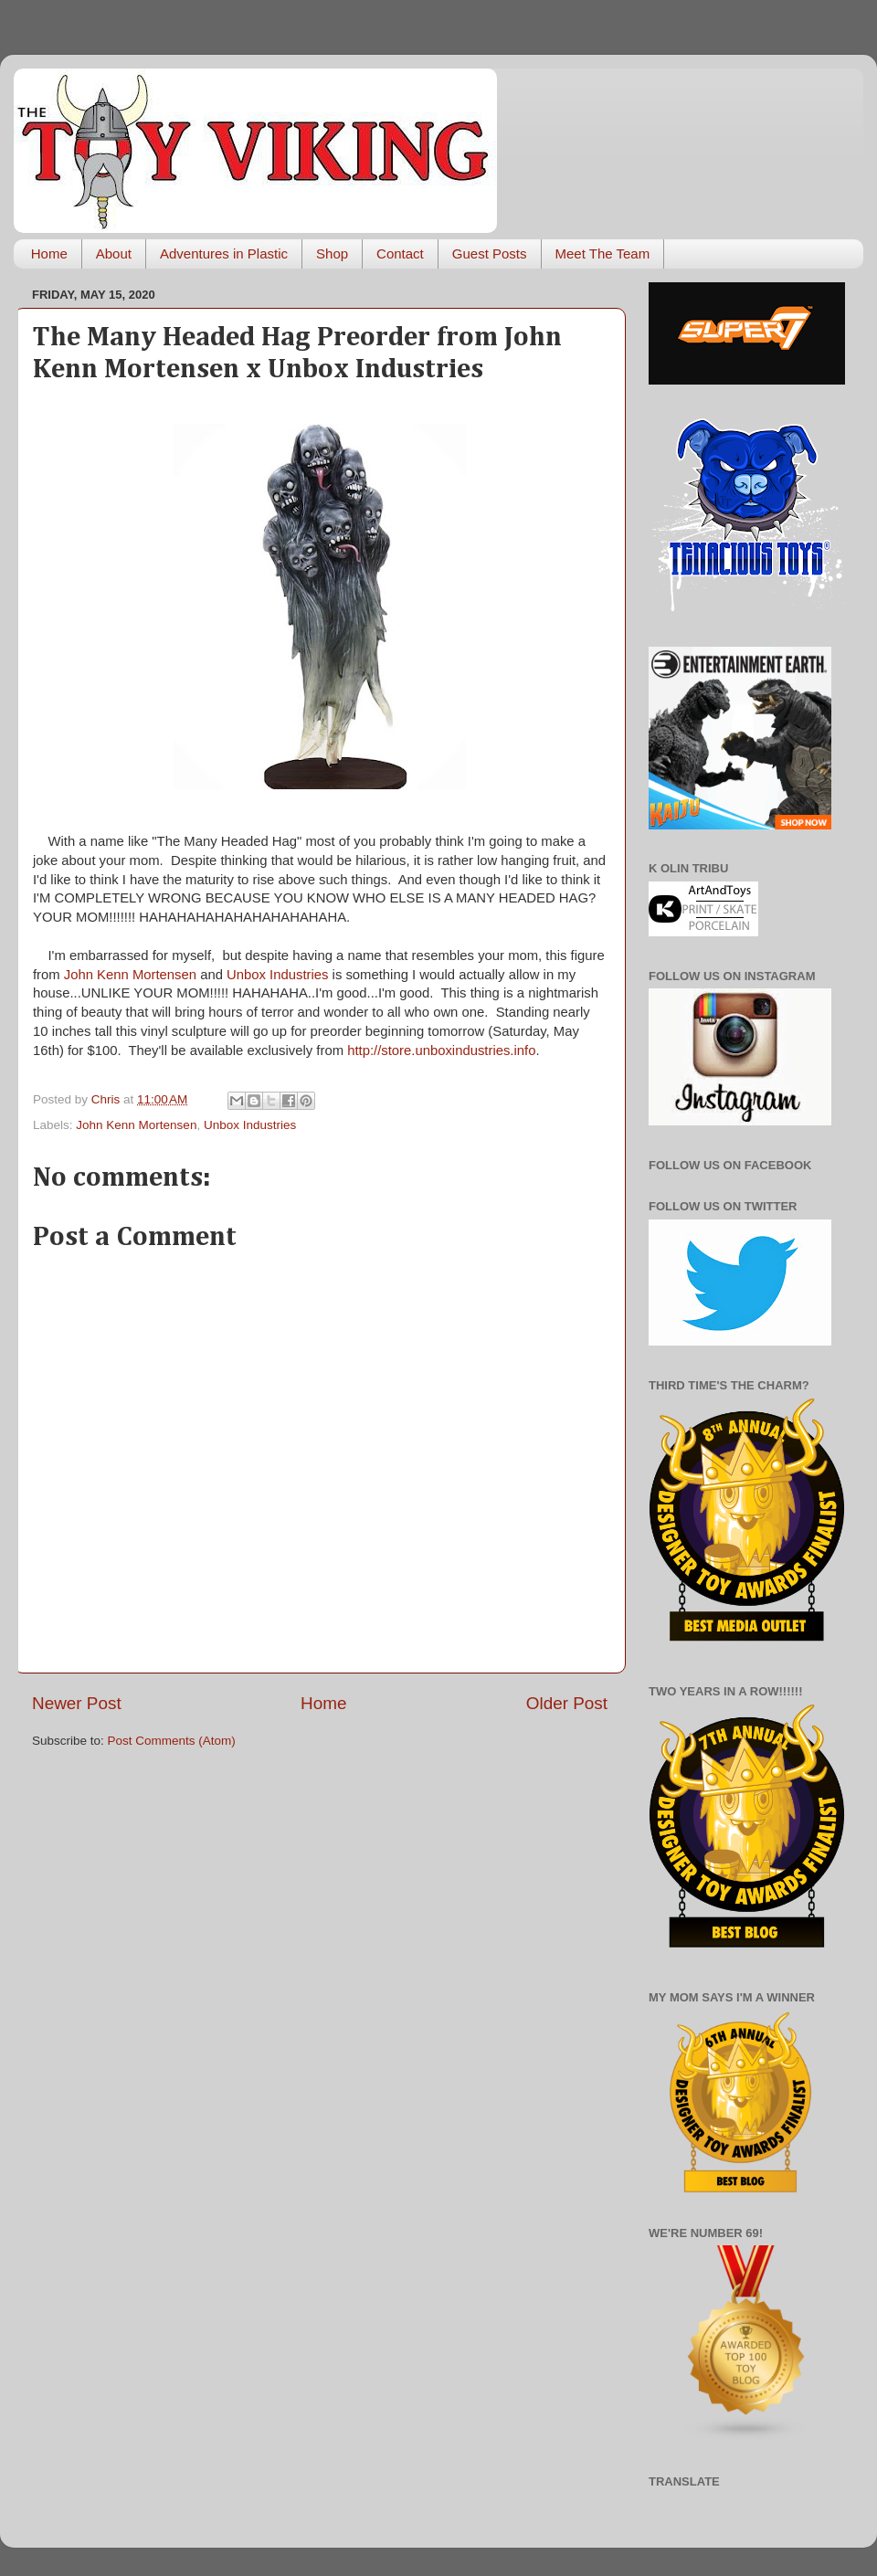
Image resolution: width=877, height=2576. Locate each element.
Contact (400, 253)
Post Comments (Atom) (172, 1740)
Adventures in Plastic (224, 253)
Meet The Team (602, 253)
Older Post (567, 1703)
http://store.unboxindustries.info (441, 1050)
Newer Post (77, 1703)
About (114, 253)
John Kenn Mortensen (130, 974)
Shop (332, 253)
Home (49, 253)
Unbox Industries (277, 974)
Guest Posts (489, 253)
